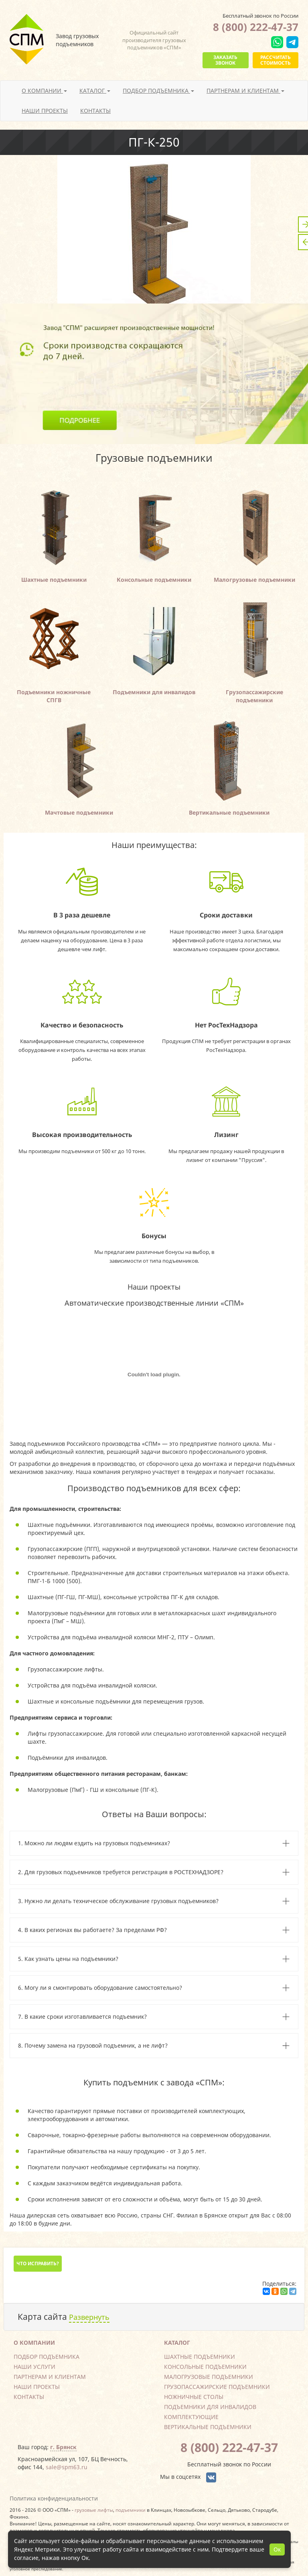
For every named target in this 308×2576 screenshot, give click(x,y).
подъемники (131, 2510)
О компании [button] (44, 90)
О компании (34, 2342)
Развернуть (89, 2317)
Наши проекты (45, 110)
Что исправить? (37, 2263)
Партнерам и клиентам (50, 2376)
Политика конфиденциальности (54, 2498)
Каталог (177, 2342)
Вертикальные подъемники (207, 2427)
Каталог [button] (94, 90)
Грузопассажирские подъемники (217, 2387)
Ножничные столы (193, 2397)
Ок (277, 2549)
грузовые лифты (94, 2510)
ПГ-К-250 (154, 142)
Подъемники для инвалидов (210, 2407)
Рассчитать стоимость (275, 60)
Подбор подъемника (46, 2356)
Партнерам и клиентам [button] (245, 90)
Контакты (95, 110)
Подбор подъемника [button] (158, 90)
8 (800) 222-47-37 (255, 27)
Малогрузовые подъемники (208, 2376)
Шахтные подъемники (199, 2356)
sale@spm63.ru (66, 2467)
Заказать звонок (225, 60)
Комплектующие (191, 2417)
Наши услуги (34, 2366)
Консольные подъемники (205, 2366)
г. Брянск (63, 2447)
